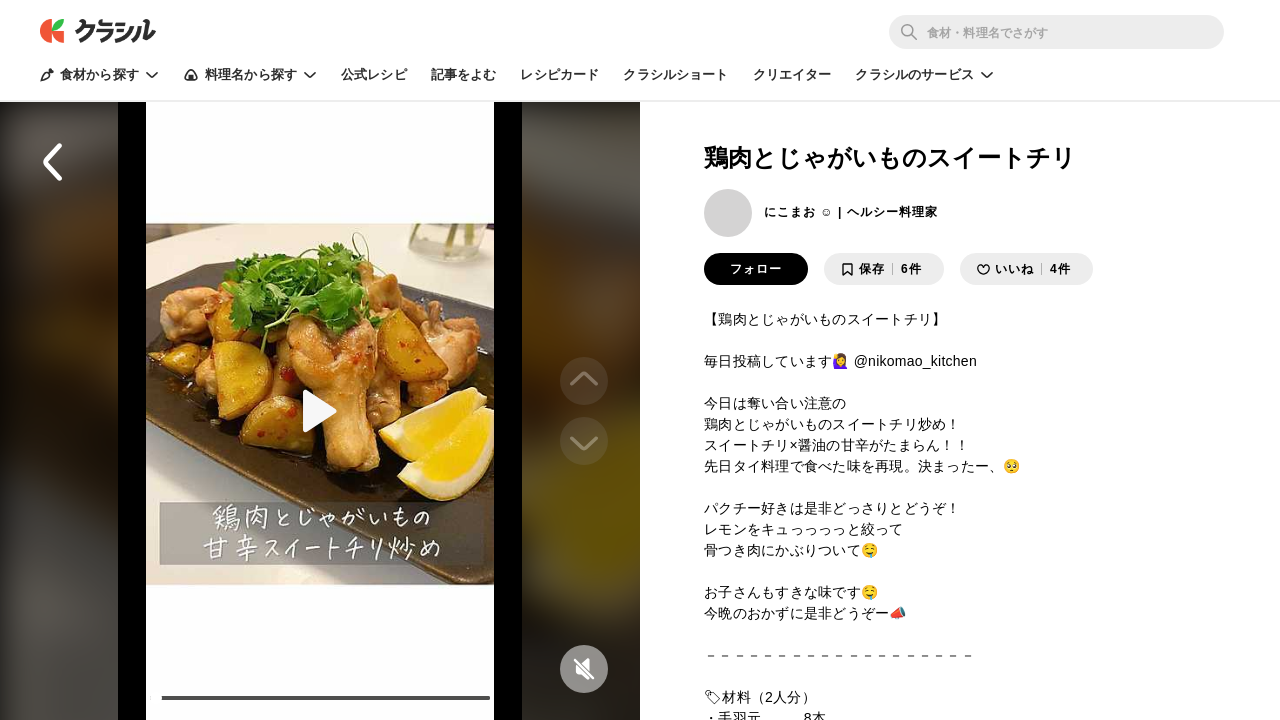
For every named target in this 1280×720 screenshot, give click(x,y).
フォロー (756, 269)
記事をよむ (464, 74)
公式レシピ (374, 74)
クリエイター (792, 74)
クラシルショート (675, 74)
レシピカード (559, 74)
